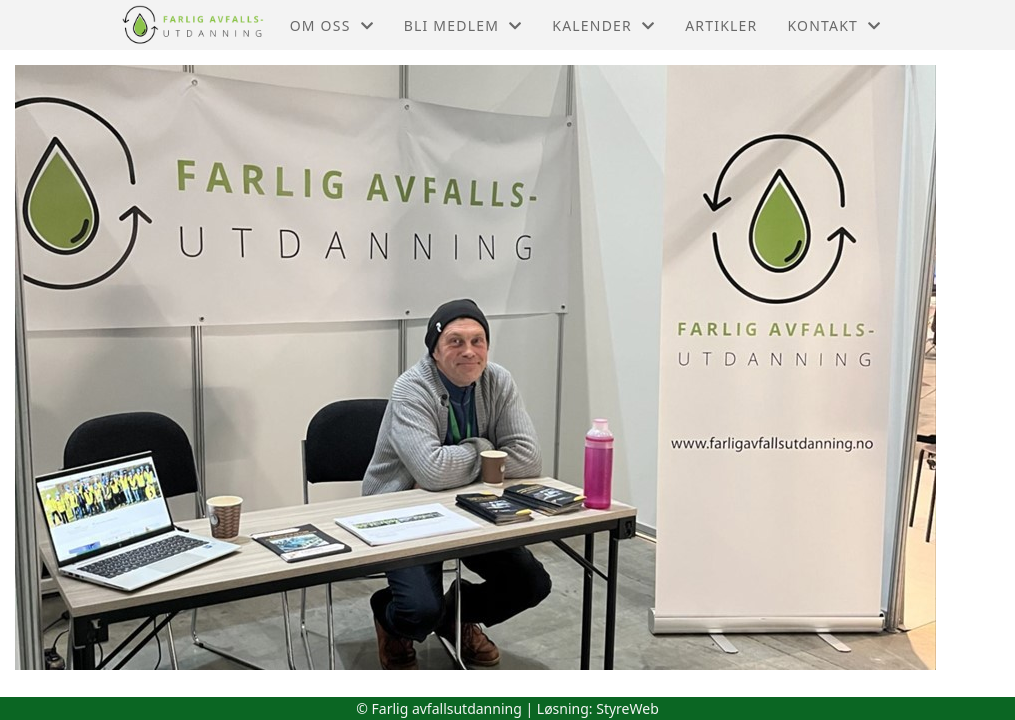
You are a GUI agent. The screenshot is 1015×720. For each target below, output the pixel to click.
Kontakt (834, 25)
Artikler (721, 25)
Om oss (332, 25)
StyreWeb (627, 708)
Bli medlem (463, 25)
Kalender (603, 25)
